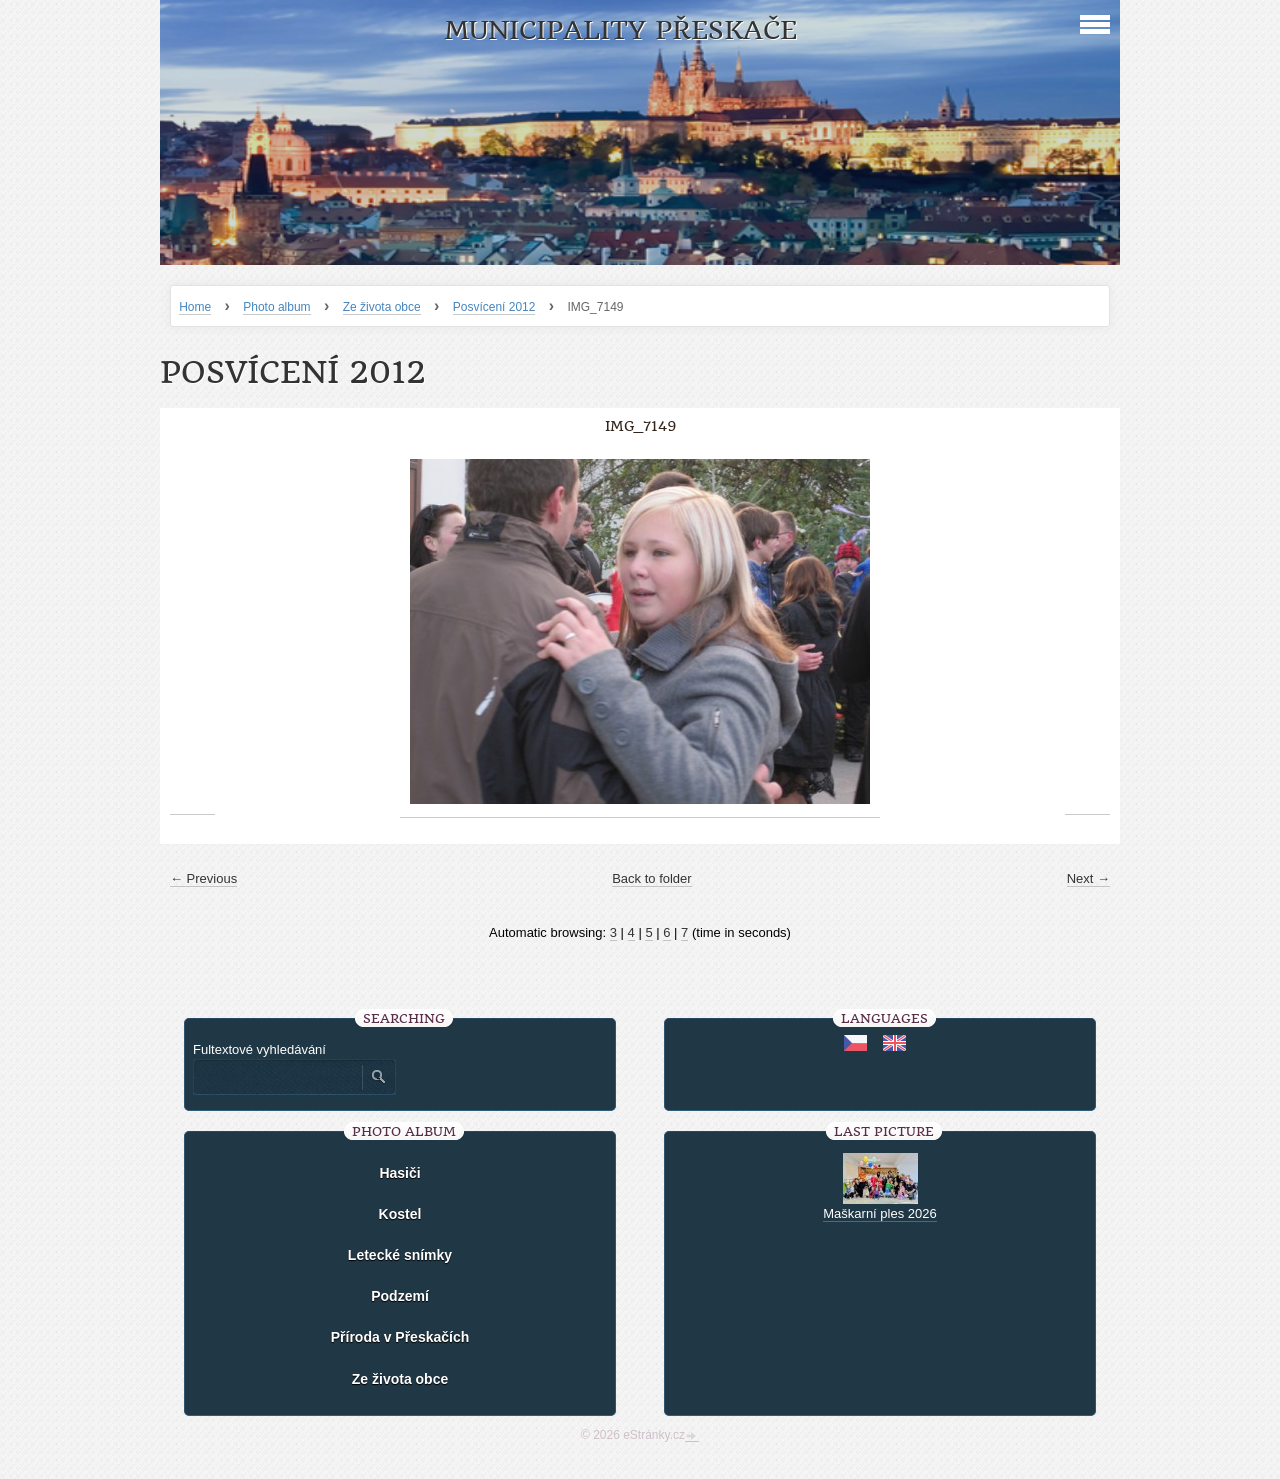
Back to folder (652, 878)
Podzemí (400, 1296)
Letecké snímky (400, 1255)
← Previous (203, 878)
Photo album (276, 307)
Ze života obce (382, 307)
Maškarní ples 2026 (879, 1213)
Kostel (400, 1214)
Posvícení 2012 (494, 307)
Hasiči (399, 1173)
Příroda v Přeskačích (400, 1337)
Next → (1088, 878)
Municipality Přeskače (620, 30)
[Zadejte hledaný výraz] (277, 1077)
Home (195, 307)
